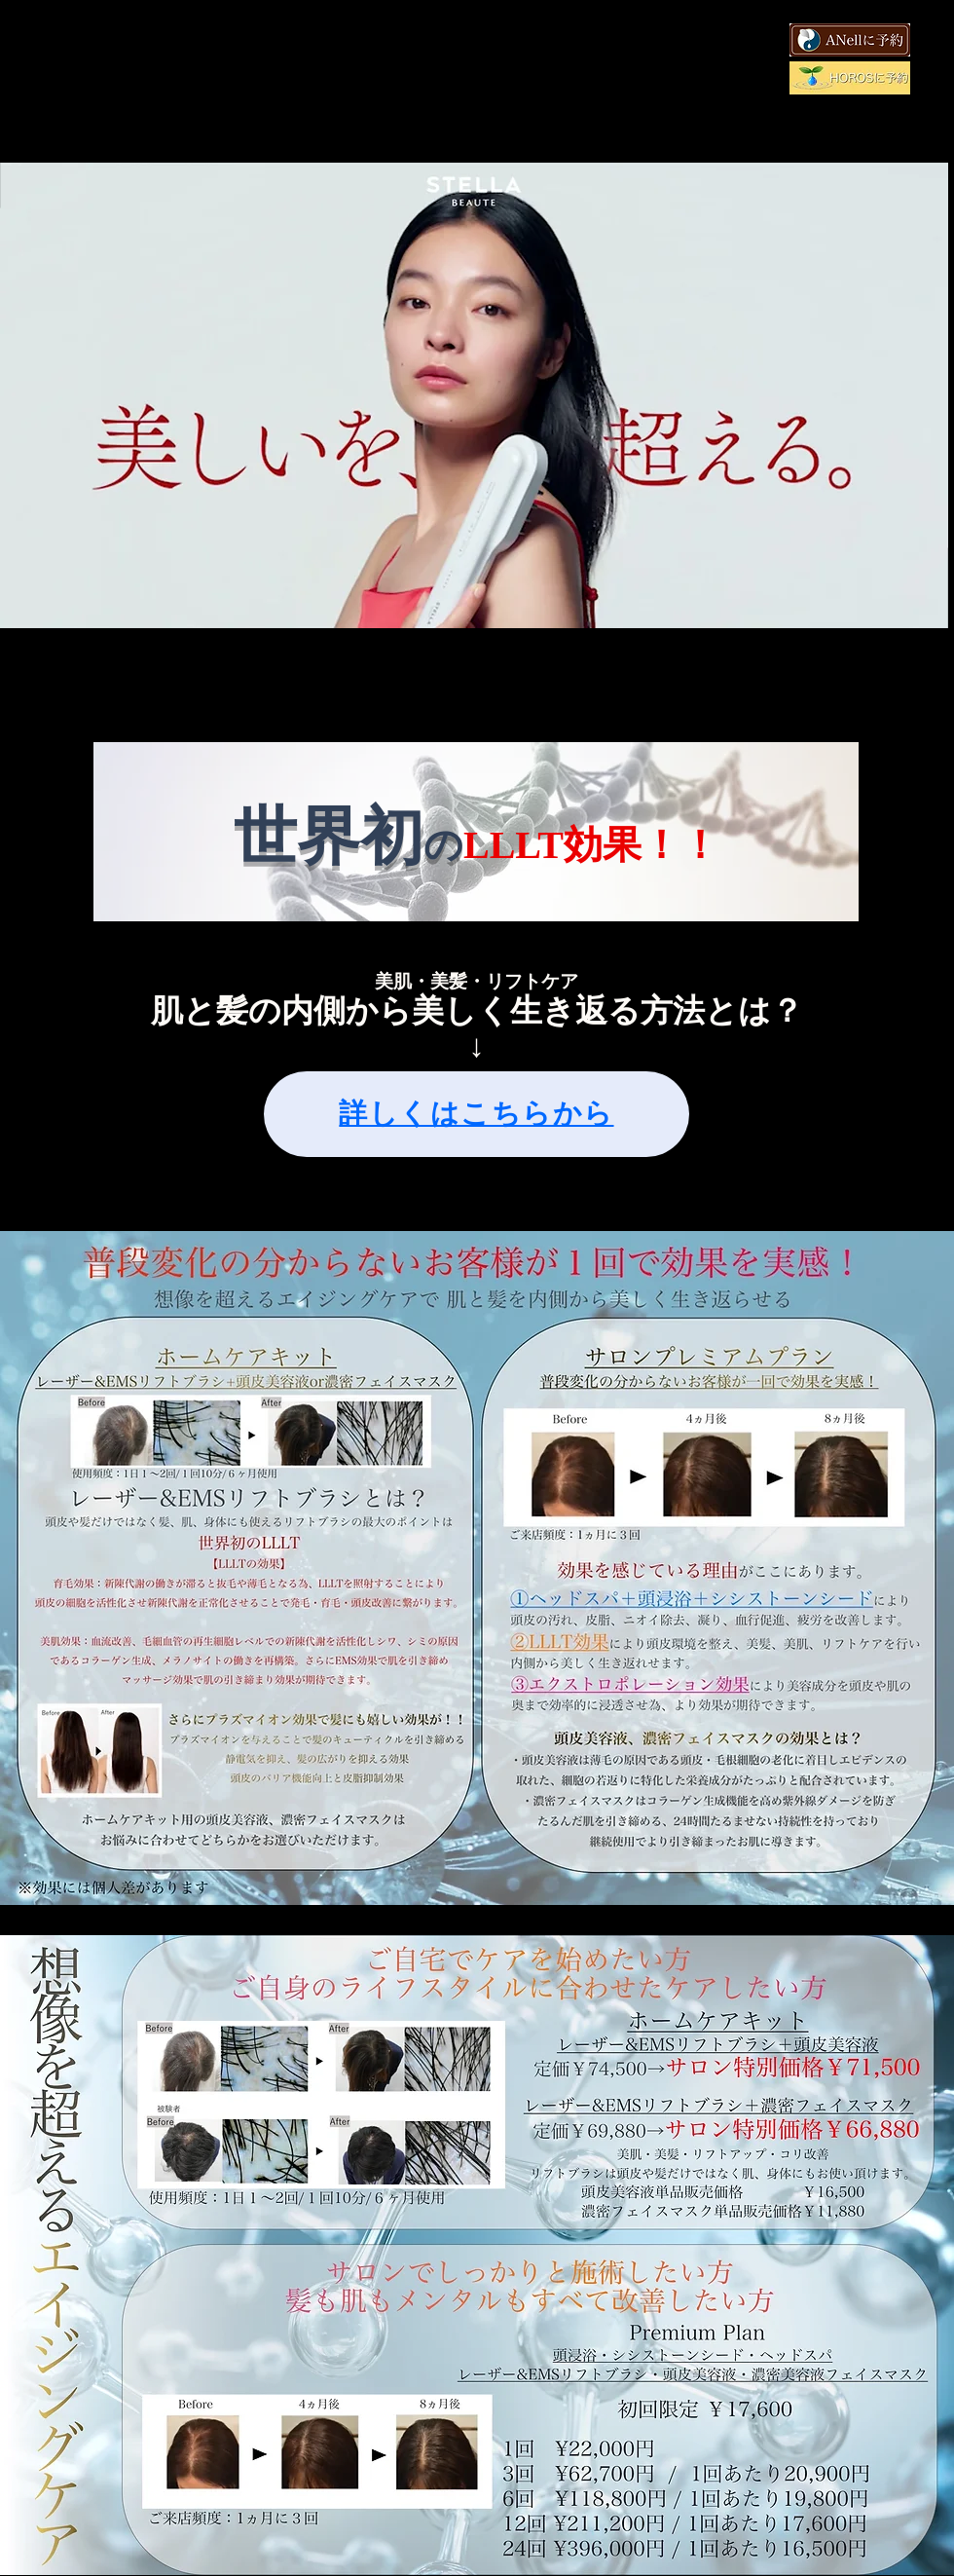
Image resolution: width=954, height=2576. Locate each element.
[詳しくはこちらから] (476, 1114)
